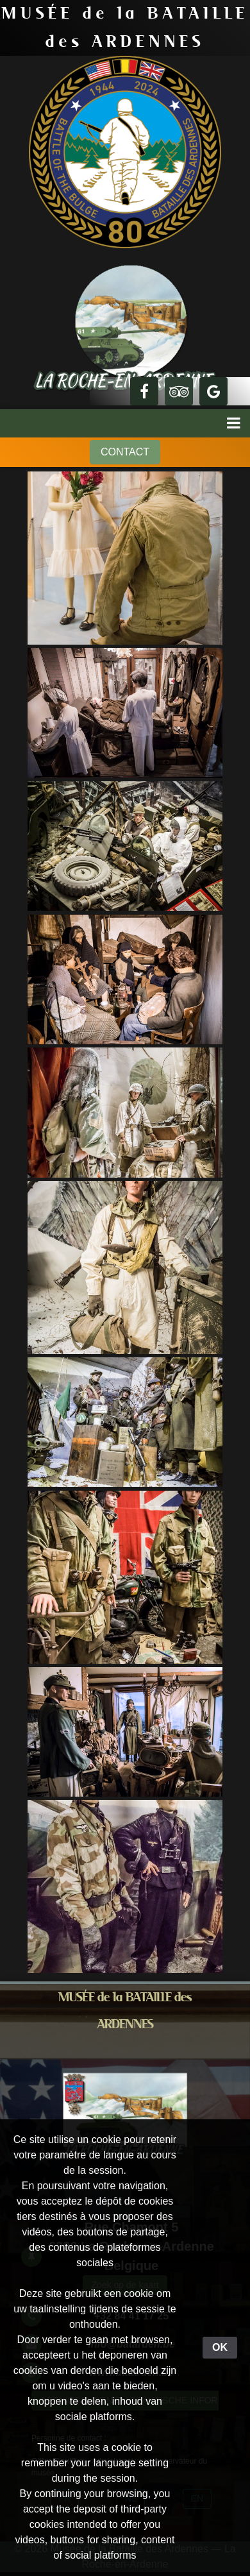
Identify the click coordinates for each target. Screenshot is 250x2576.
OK (220, 2347)
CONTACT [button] (125, 451)
